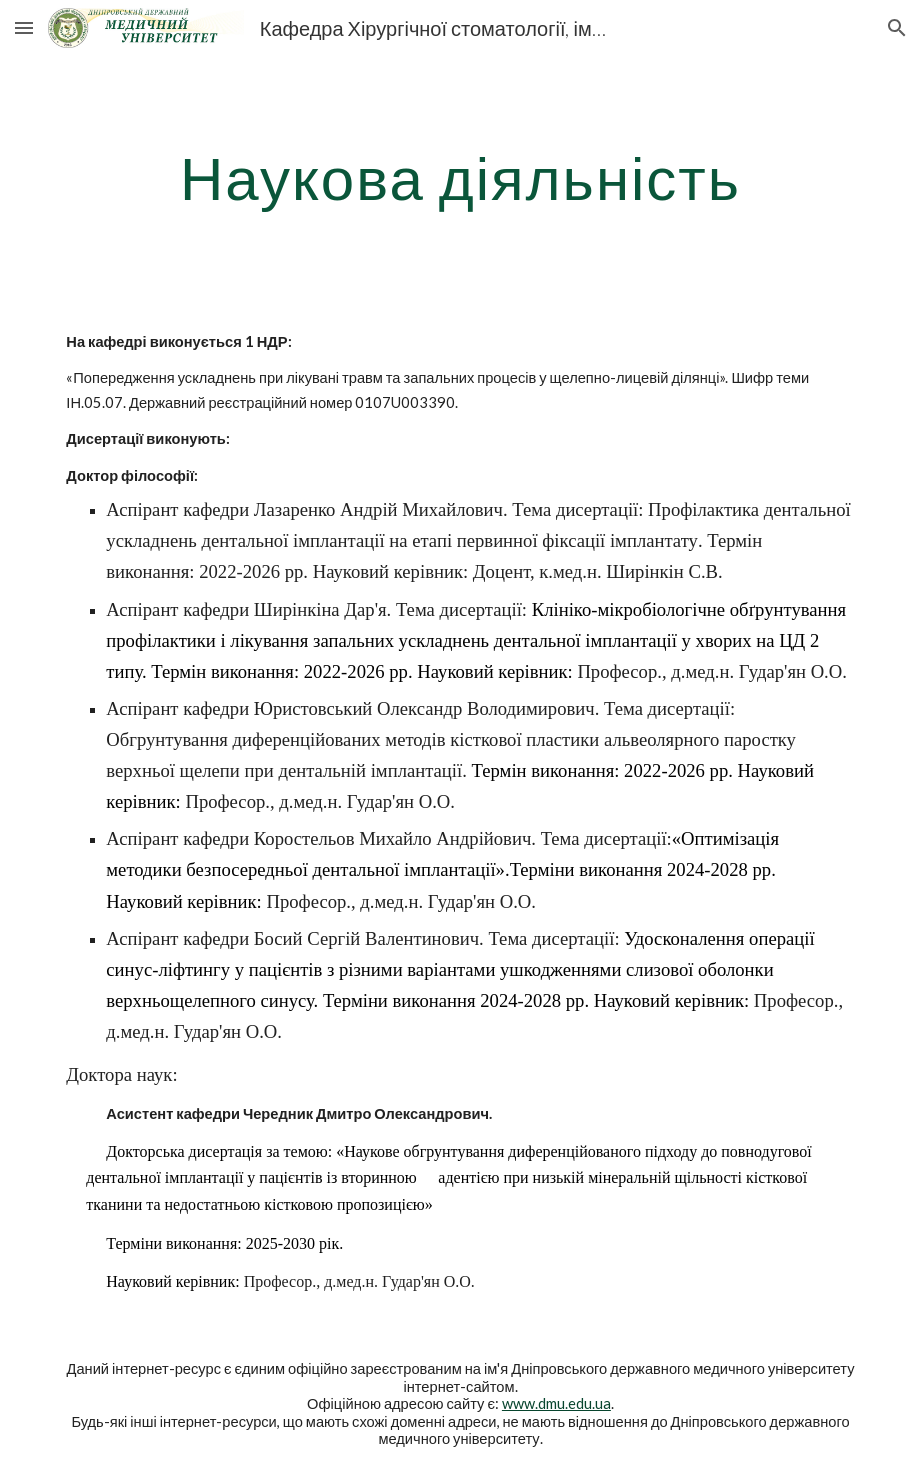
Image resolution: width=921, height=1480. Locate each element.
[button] (24, 27)
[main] (460, 177)
